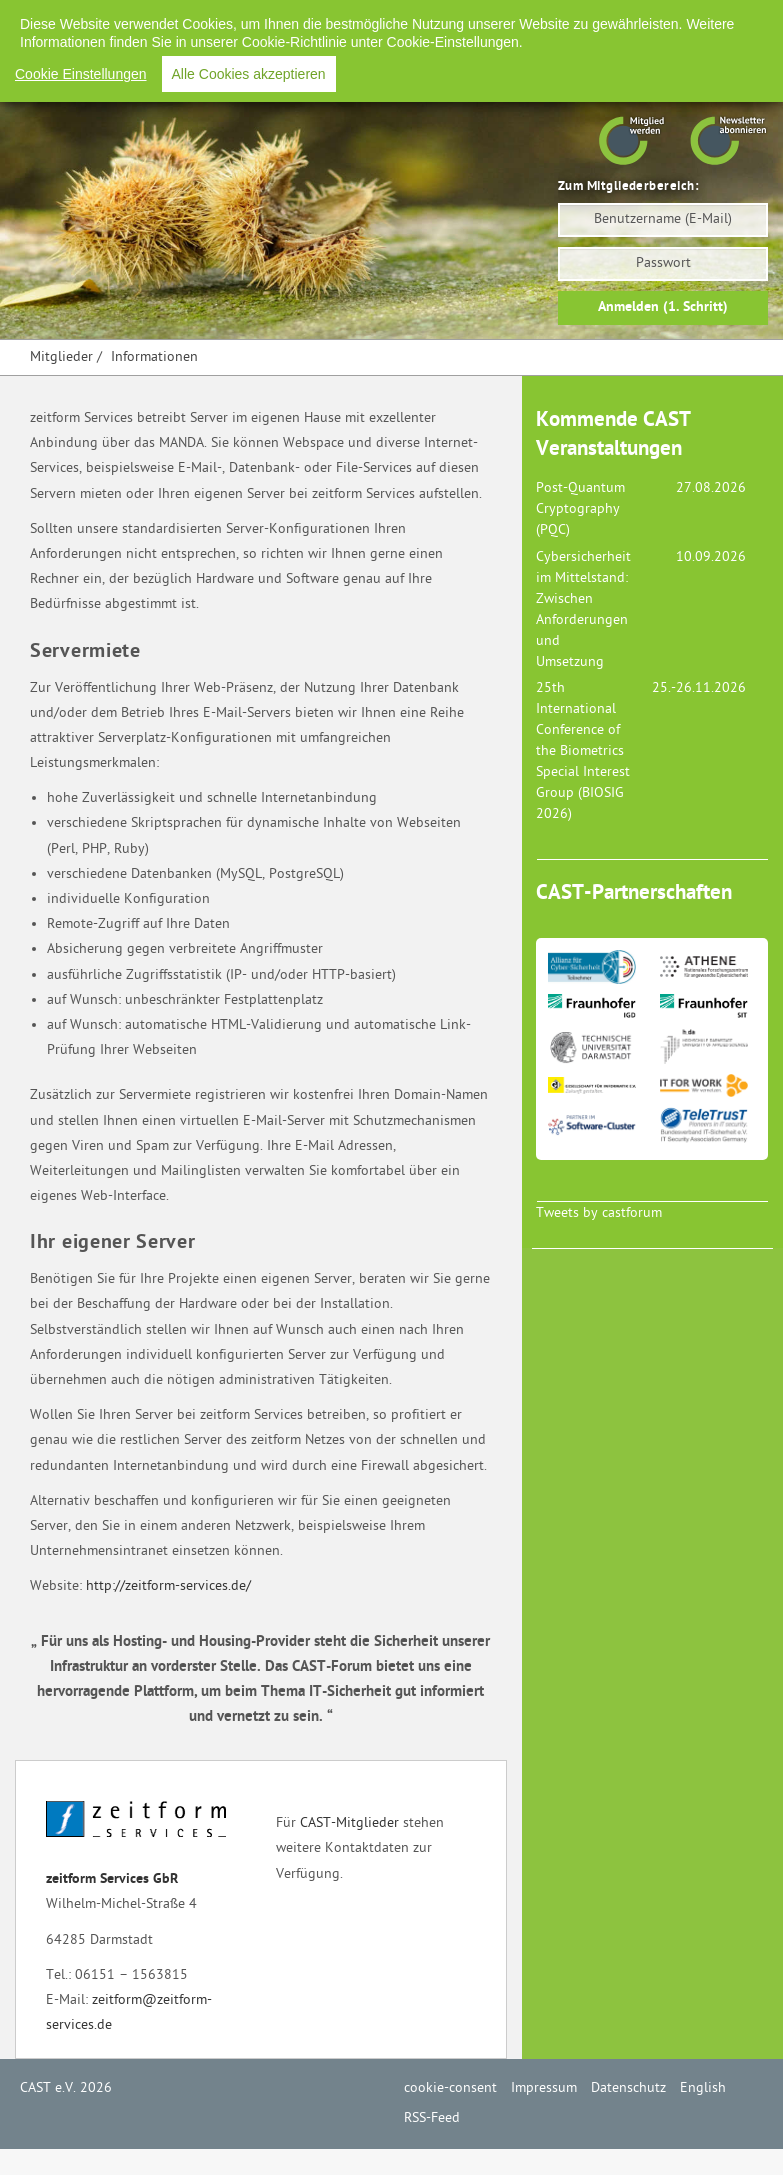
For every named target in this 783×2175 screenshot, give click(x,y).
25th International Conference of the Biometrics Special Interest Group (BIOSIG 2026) (583, 751)
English (626, 19)
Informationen (154, 357)
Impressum (447, 19)
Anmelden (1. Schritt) (663, 307)
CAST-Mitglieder (349, 1823)
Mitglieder (61, 357)
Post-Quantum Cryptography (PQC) (580, 509)
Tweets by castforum (599, 1213)
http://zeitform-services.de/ (168, 1586)
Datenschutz (541, 19)
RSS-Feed (701, 19)
